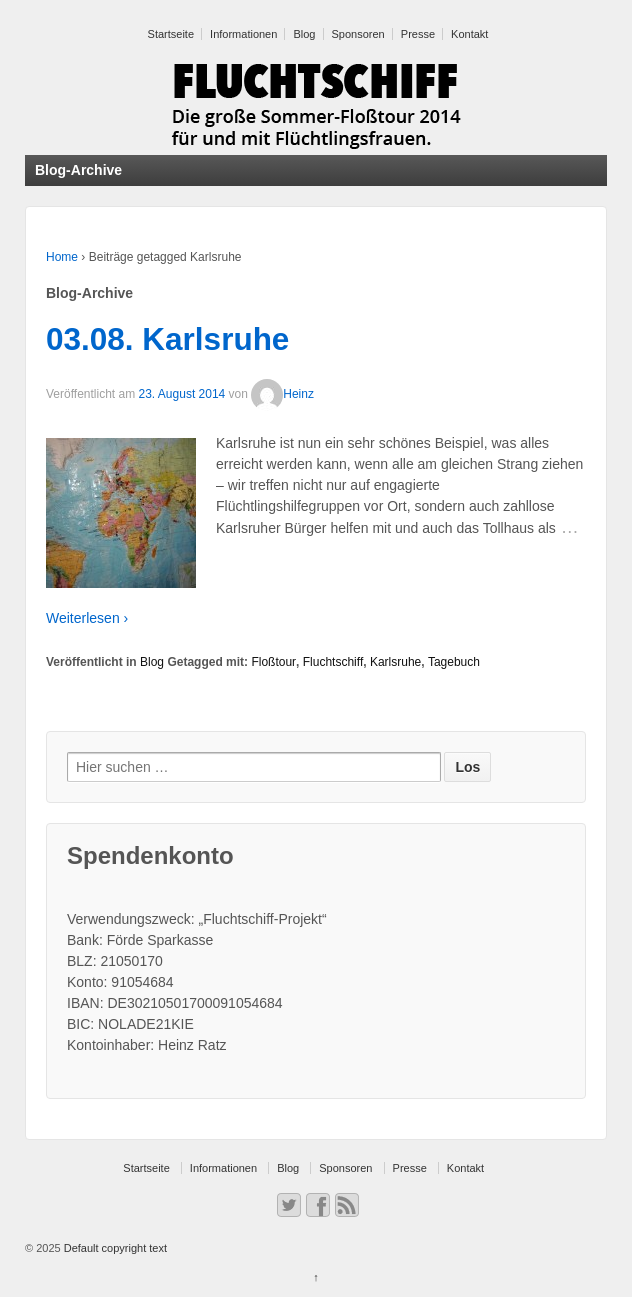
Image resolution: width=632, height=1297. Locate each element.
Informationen (243, 34)
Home (62, 257)
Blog (304, 34)
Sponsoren (358, 34)
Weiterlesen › (87, 618)
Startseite (171, 34)
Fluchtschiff (333, 662)
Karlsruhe (395, 662)
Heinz (282, 394)
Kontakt (469, 34)
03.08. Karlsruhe (167, 339)
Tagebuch (454, 662)
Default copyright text (114, 1248)
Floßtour (273, 662)
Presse (418, 34)
